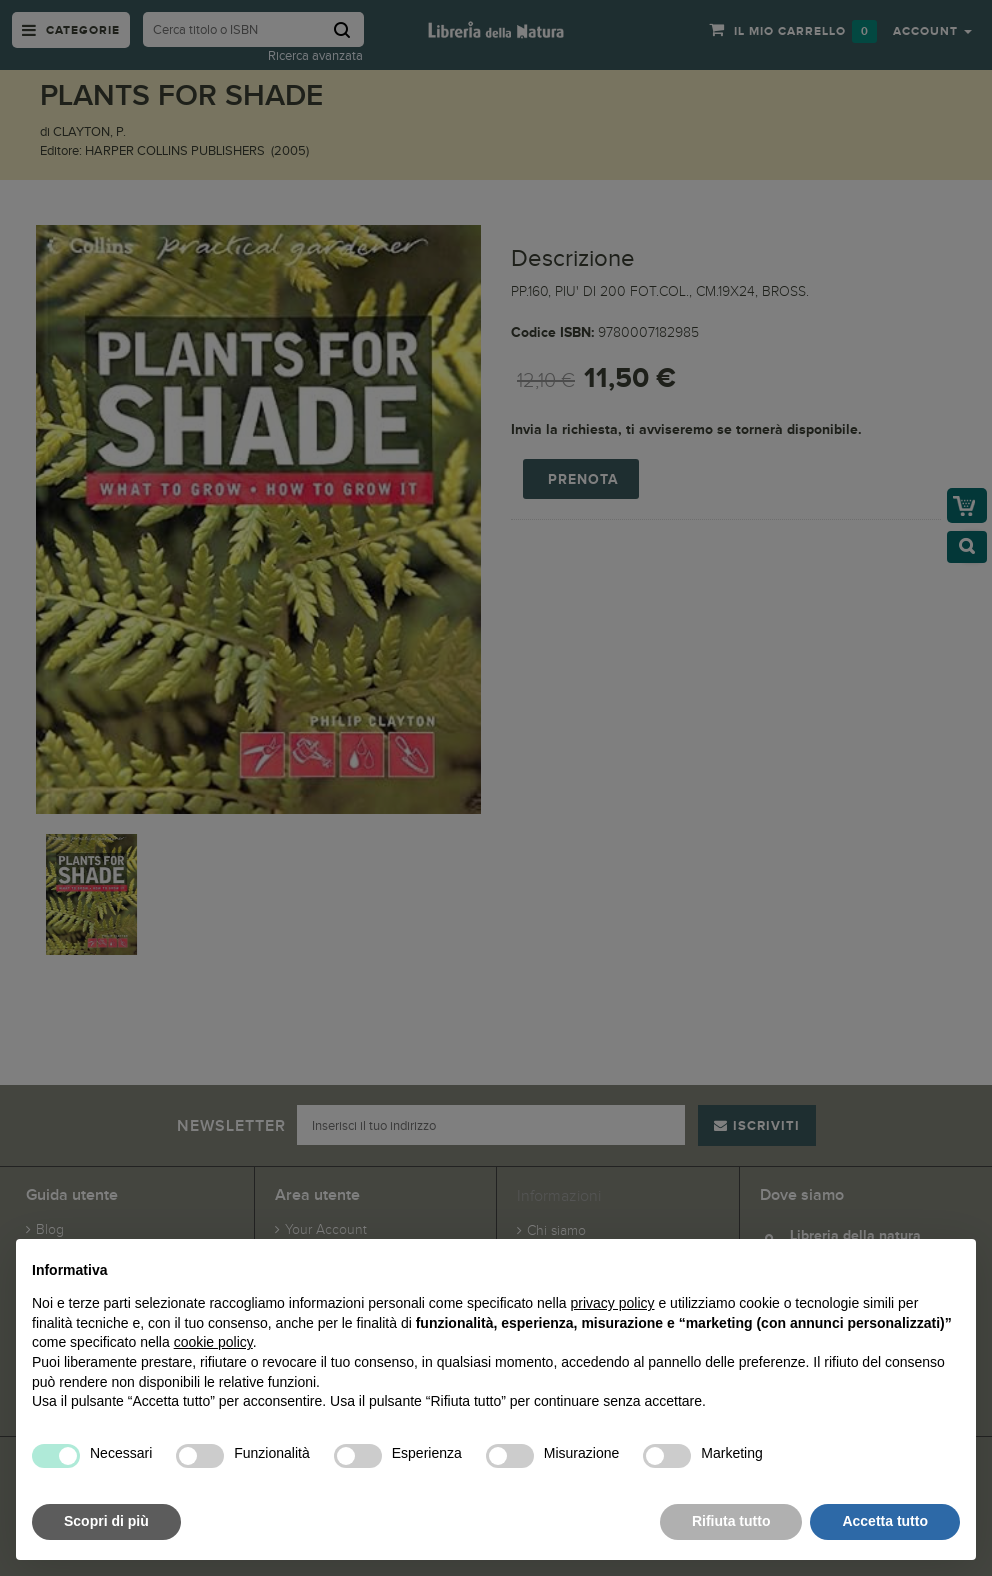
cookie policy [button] (213, 1342)
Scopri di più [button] (106, 1521)
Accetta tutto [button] (885, 1521)
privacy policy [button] (613, 1303)
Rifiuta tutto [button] (731, 1521)
